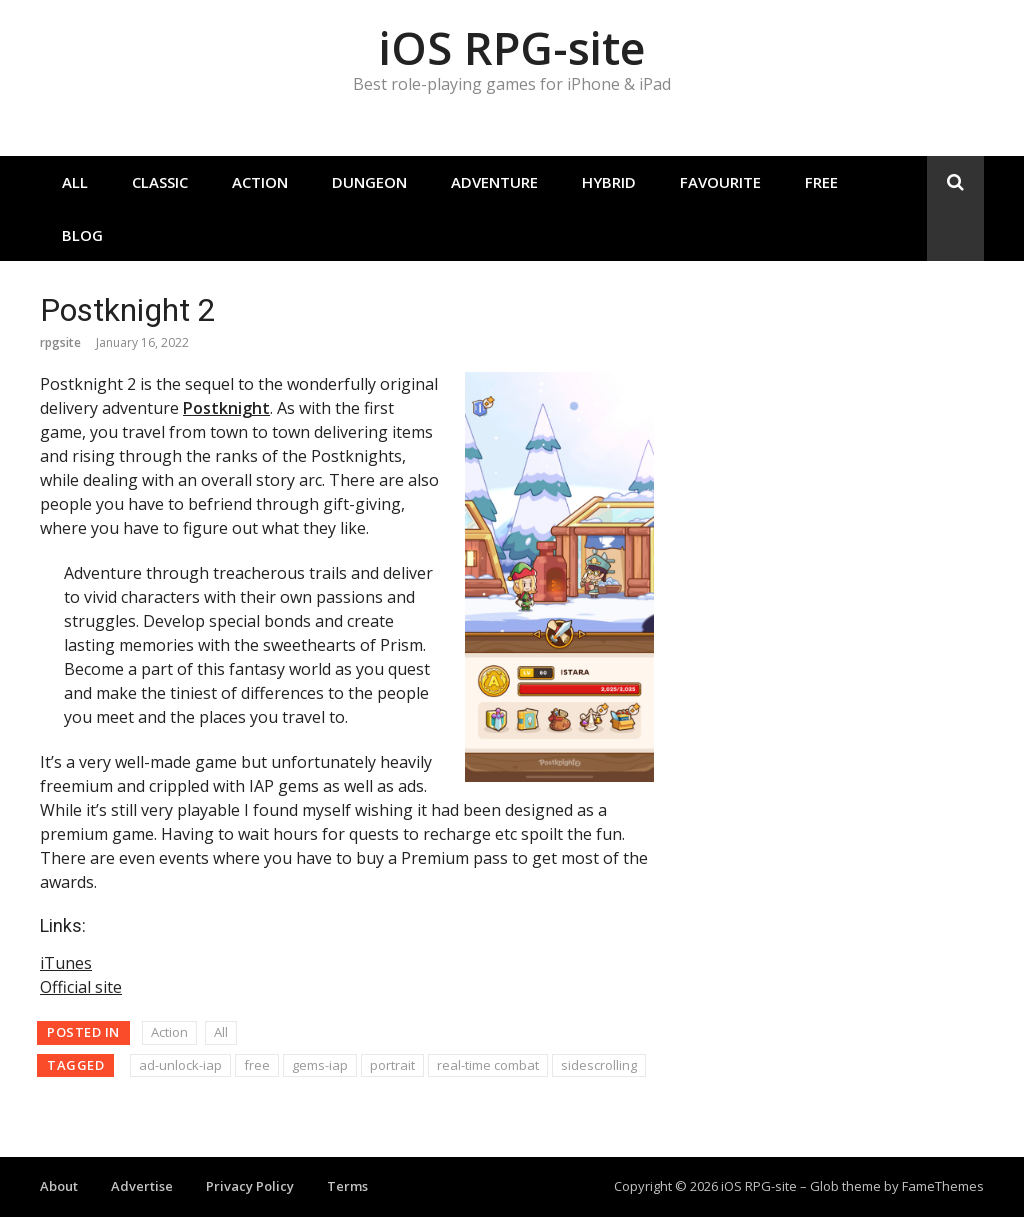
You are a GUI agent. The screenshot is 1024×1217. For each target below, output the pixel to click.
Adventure (494, 182)
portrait (392, 1065)
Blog (82, 235)
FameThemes (943, 1186)
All (75, 182)
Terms (347, 1186)
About (59, 1186)
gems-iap (320, 1065)
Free (821, 182)
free (257, 1065)
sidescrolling (599, 1065)
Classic (160, 182)
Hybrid (609, 182)
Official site (81, 987)
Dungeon (369, 182)
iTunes (66, 963)
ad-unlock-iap (180, 1065)
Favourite (720, 182)
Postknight (226, 408)
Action (260, 182)
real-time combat (488, 1065)
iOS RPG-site (512, 47)
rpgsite (60, 342)
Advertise (142, 1186)
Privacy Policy (250, 1186)
